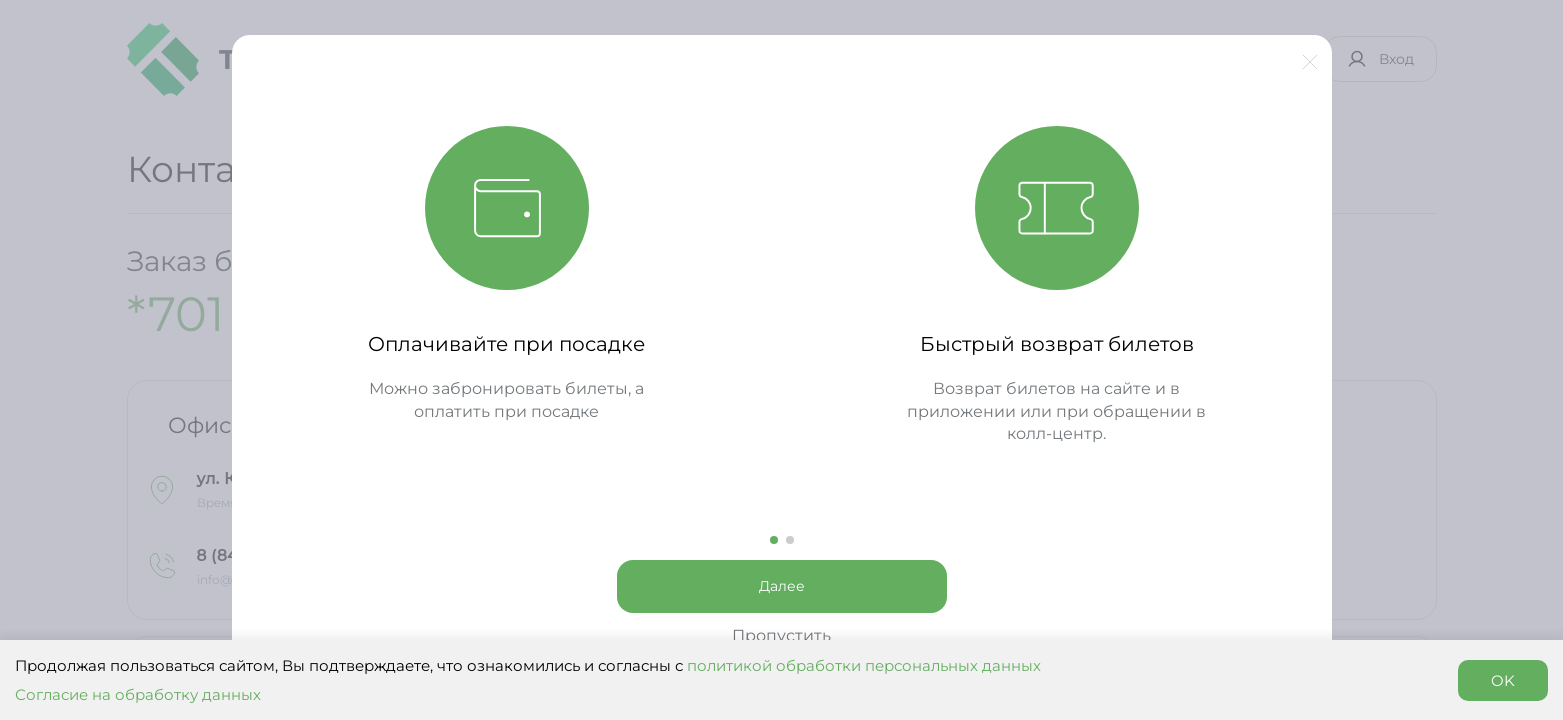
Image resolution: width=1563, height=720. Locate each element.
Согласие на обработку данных (138, 694)
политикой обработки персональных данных (864, 665)
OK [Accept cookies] (1503, 680)
